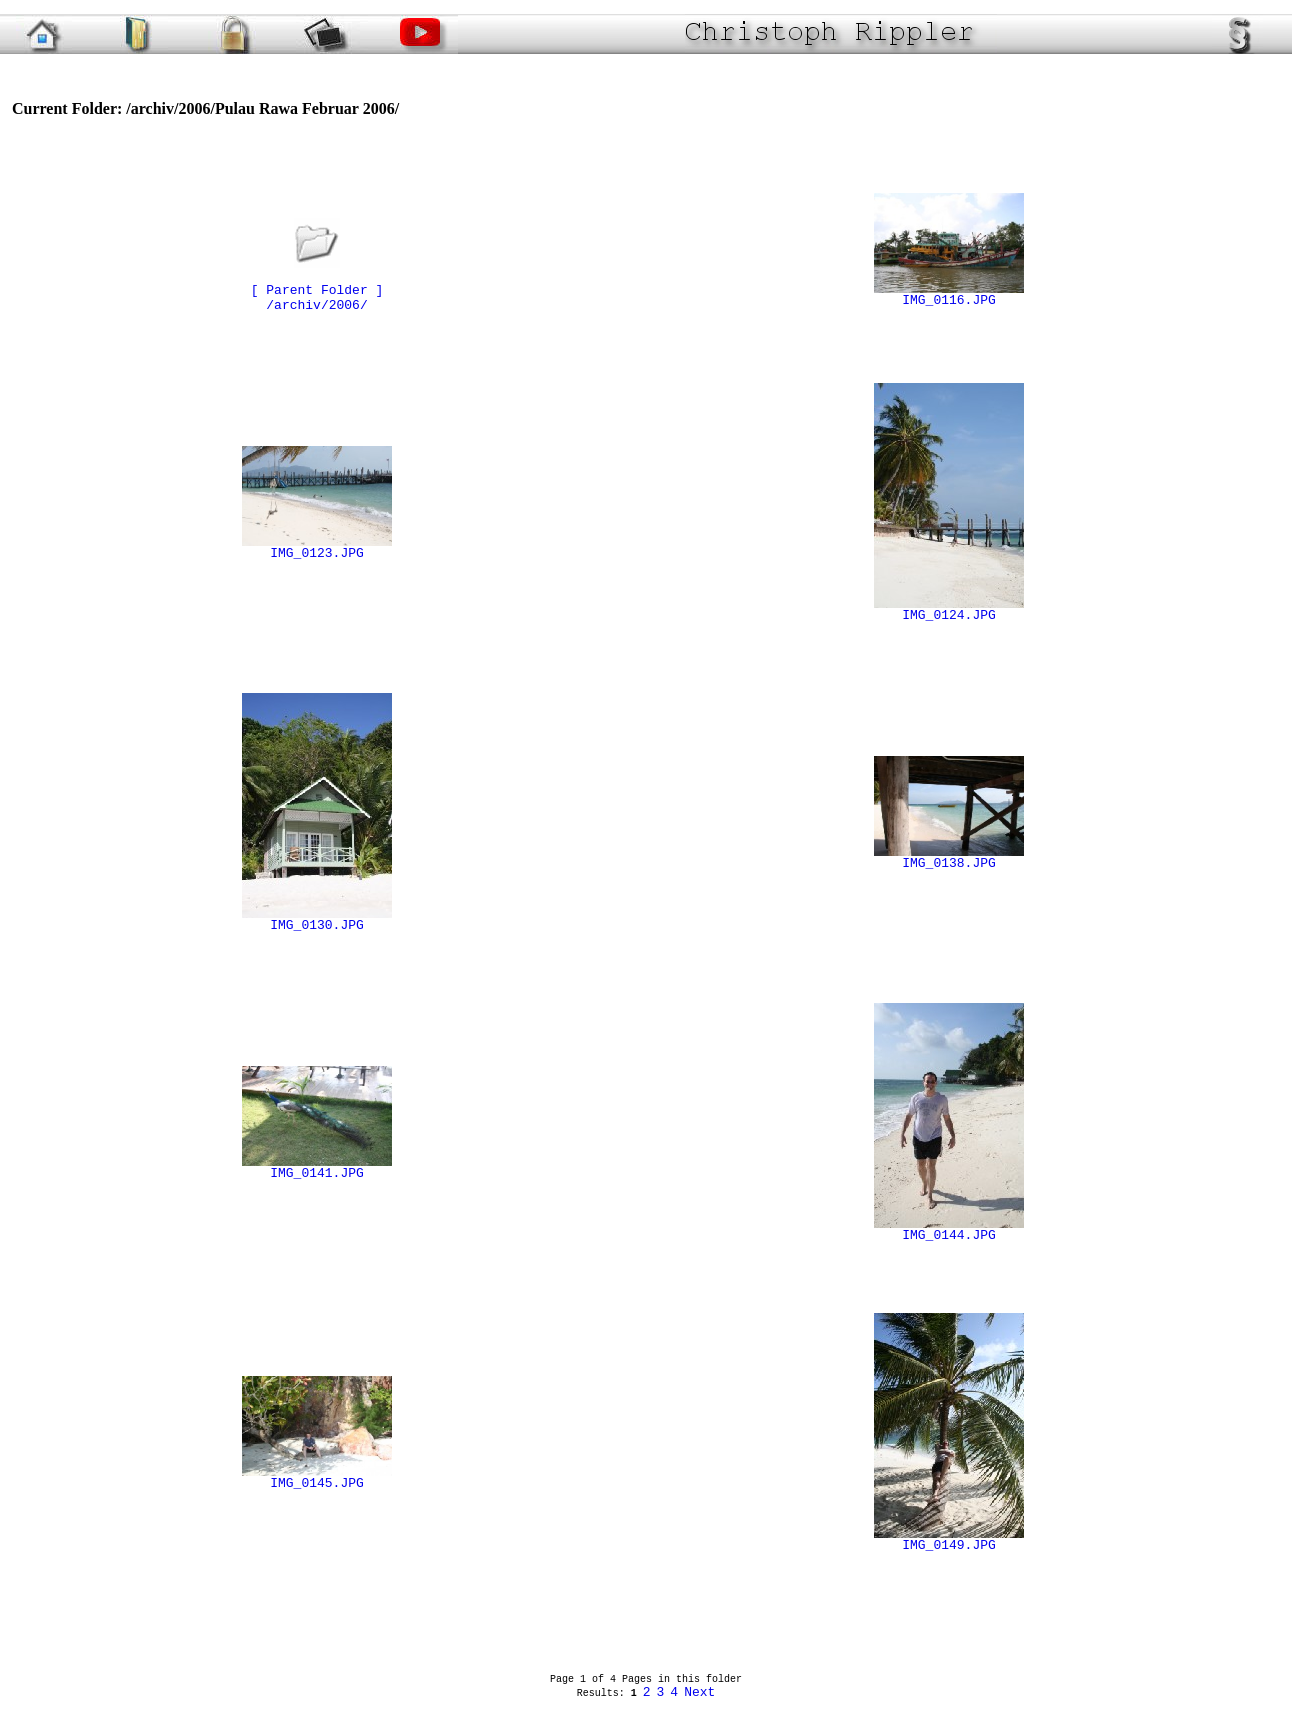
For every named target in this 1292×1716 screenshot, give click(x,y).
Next (699, 1692)
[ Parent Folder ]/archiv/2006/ (317, 285)
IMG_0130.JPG (317, 920)
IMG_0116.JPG (949, 295)
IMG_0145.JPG (317, 1478)
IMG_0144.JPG (949, 1230)
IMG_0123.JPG (317, 548)
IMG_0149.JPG (949, 1540)
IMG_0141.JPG (317, 1168)
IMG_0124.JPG (949, 610)
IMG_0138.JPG (949, 858)
